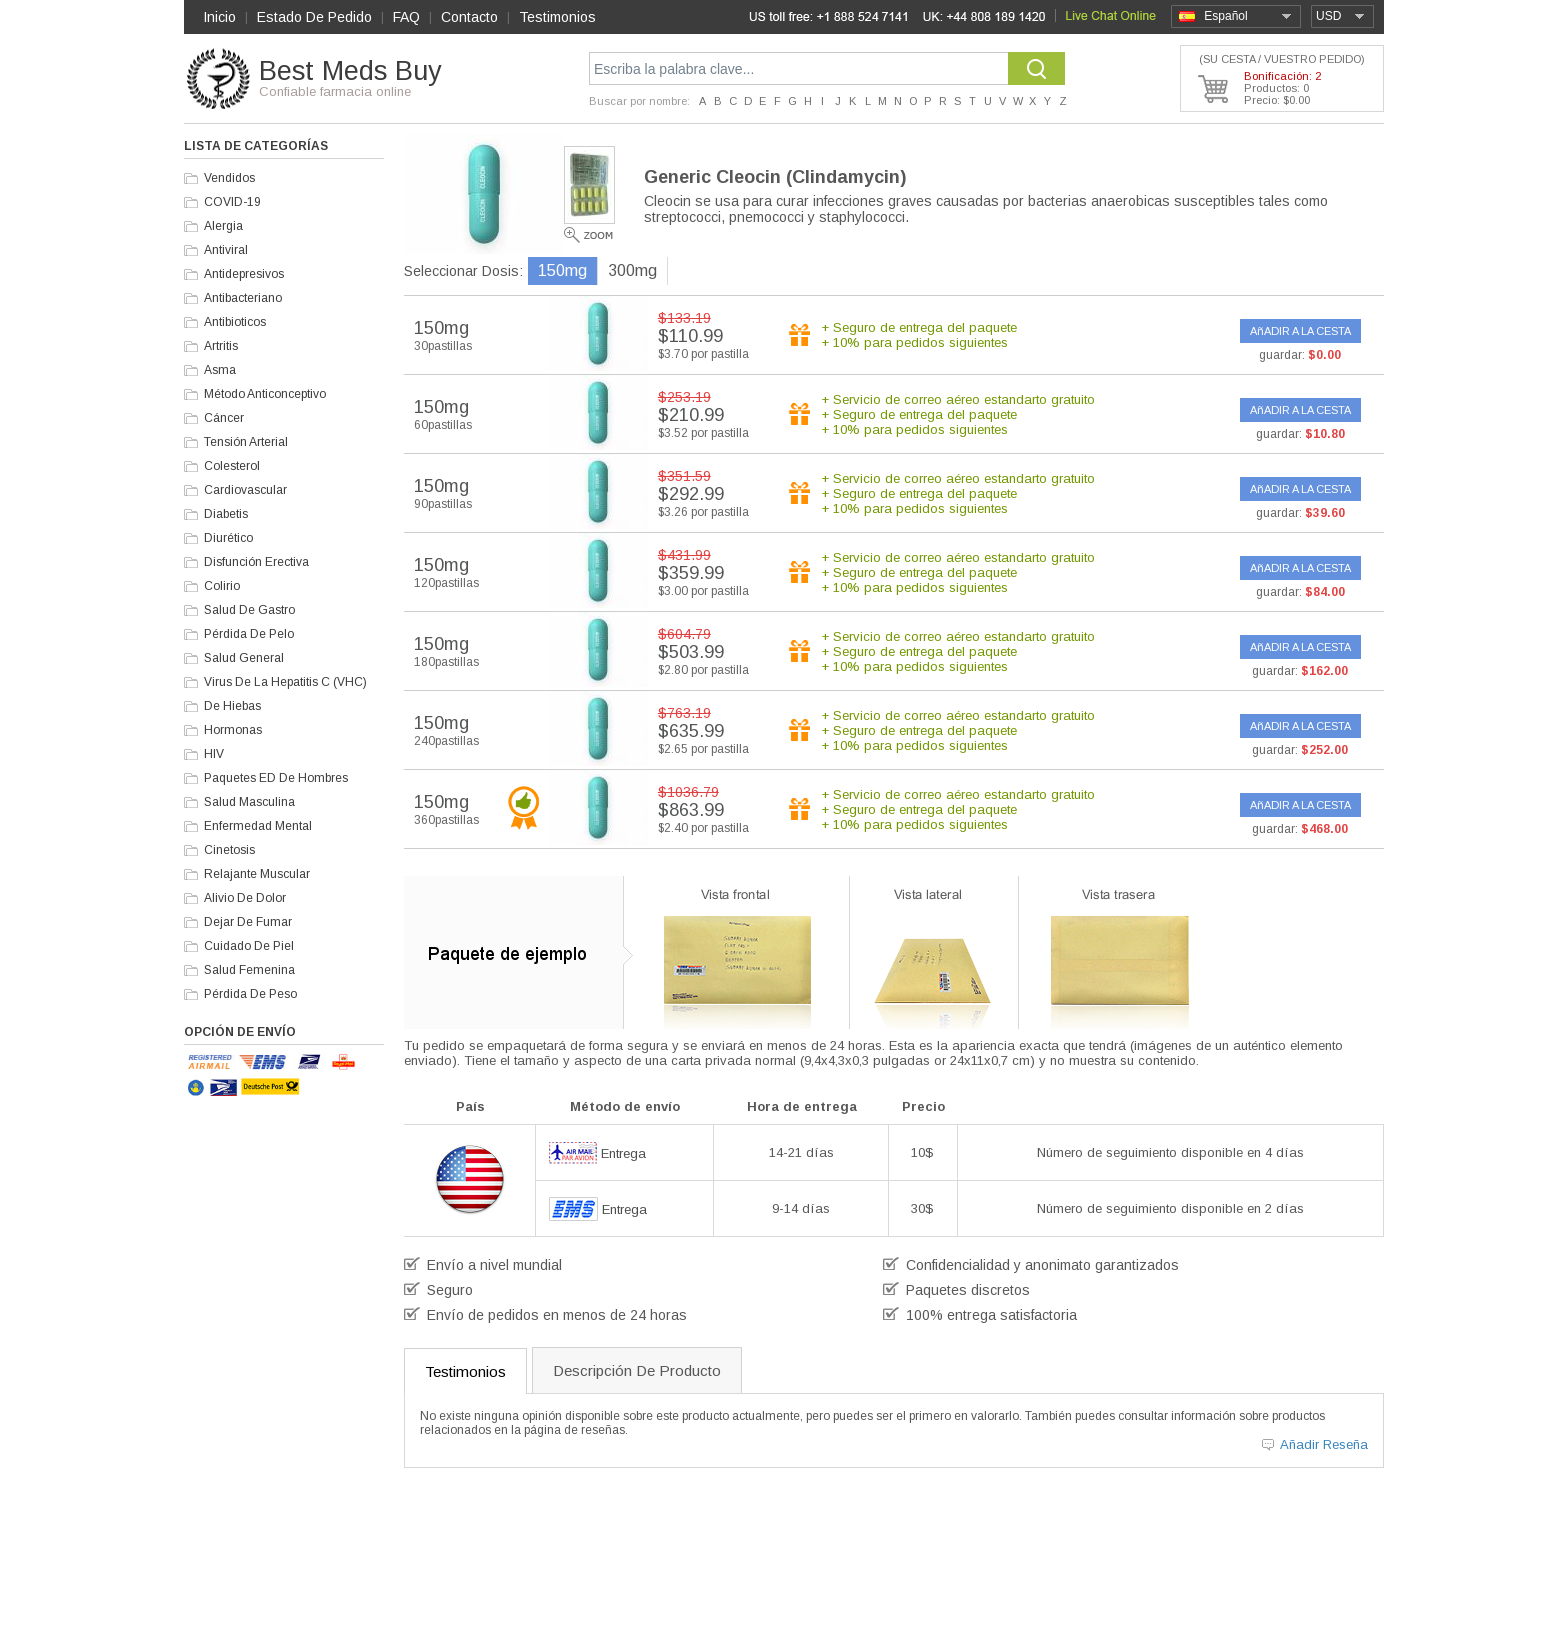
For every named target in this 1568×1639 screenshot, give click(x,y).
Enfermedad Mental (258, 826)
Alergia (223, 226)
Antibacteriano (243, 298)
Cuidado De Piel (249, 946)
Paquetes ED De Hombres (276, 778)
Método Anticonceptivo (265, 394)
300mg (632, 270)
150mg (562, 270)
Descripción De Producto (637, 1370)
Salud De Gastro (249, 610)
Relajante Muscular (257, 874)
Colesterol (232, 466)
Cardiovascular (245, 490)
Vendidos (229, 178)
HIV (214, 754)
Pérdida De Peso (250, 994)
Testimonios (557, 17)
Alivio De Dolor (245, 898)
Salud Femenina (249, 970)
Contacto (469, 17)
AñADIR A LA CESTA (1300, 331)
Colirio (222, 586)
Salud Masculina (249, 802)
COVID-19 (232, 202)
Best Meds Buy (350, 71)
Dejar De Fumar (248, 922)
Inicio (219, 17)
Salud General (244, 658)
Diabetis (226, 514)
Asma (220, 370)
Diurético (228, 538)
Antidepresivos (244, 274)
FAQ (406, 17)
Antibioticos (235, 322)
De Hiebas (232, 706)
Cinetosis (229, 850)
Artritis (221, 346)
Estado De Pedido (314, 17)
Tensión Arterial (246, 442)
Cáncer (224, 418)
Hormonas (233, 730)
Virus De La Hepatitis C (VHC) (285, 682)
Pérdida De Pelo (249, 634)
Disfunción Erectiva (256, 562)
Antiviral (226, 250)
